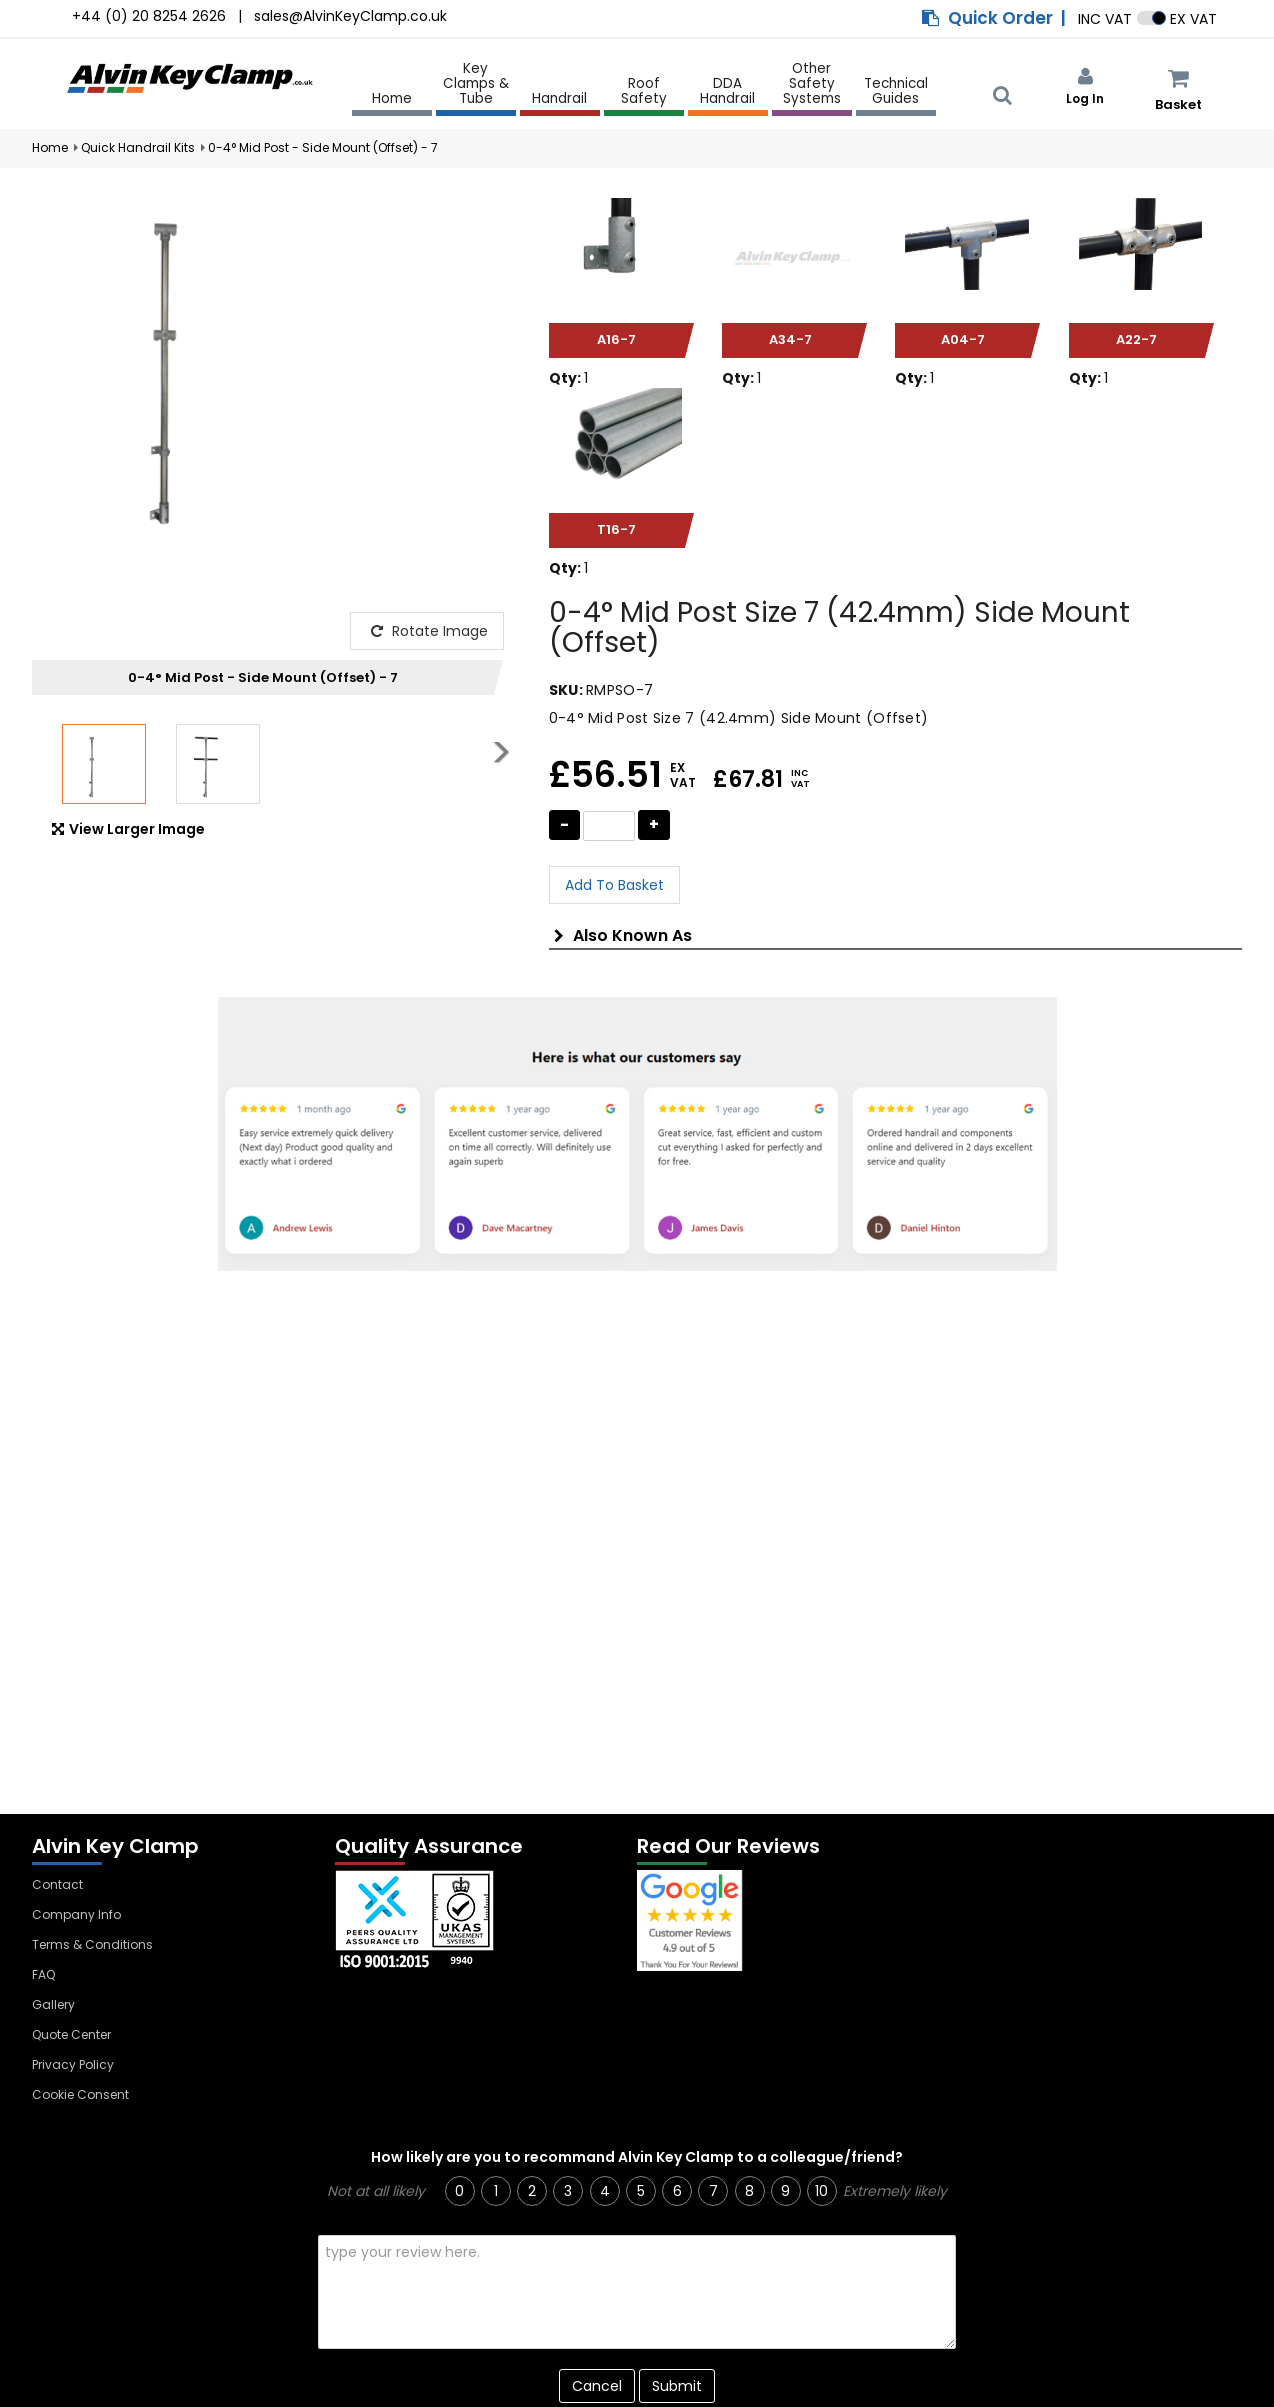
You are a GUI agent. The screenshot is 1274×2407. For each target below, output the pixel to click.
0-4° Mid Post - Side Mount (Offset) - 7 (323, 147)
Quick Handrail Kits (138, 147)
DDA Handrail (727, 92)
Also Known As (623, 936)
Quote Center (71, 2034)
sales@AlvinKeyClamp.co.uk (350, 16)
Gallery (53, 2004)
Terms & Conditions (92, 1944)
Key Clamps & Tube (476, 84)
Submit (677, 2386)
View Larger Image (128, 829)
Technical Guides (896, 92)
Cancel (597, 2386)
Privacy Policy (73, 2064)
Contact (57, 1884)
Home (392, 98)
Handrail (559, 99)
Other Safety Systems (812, 84)
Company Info (76, 1914)
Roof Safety (644, 92)
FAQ (43, 1974)
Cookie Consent (80, 2094)
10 (821, 2191)
